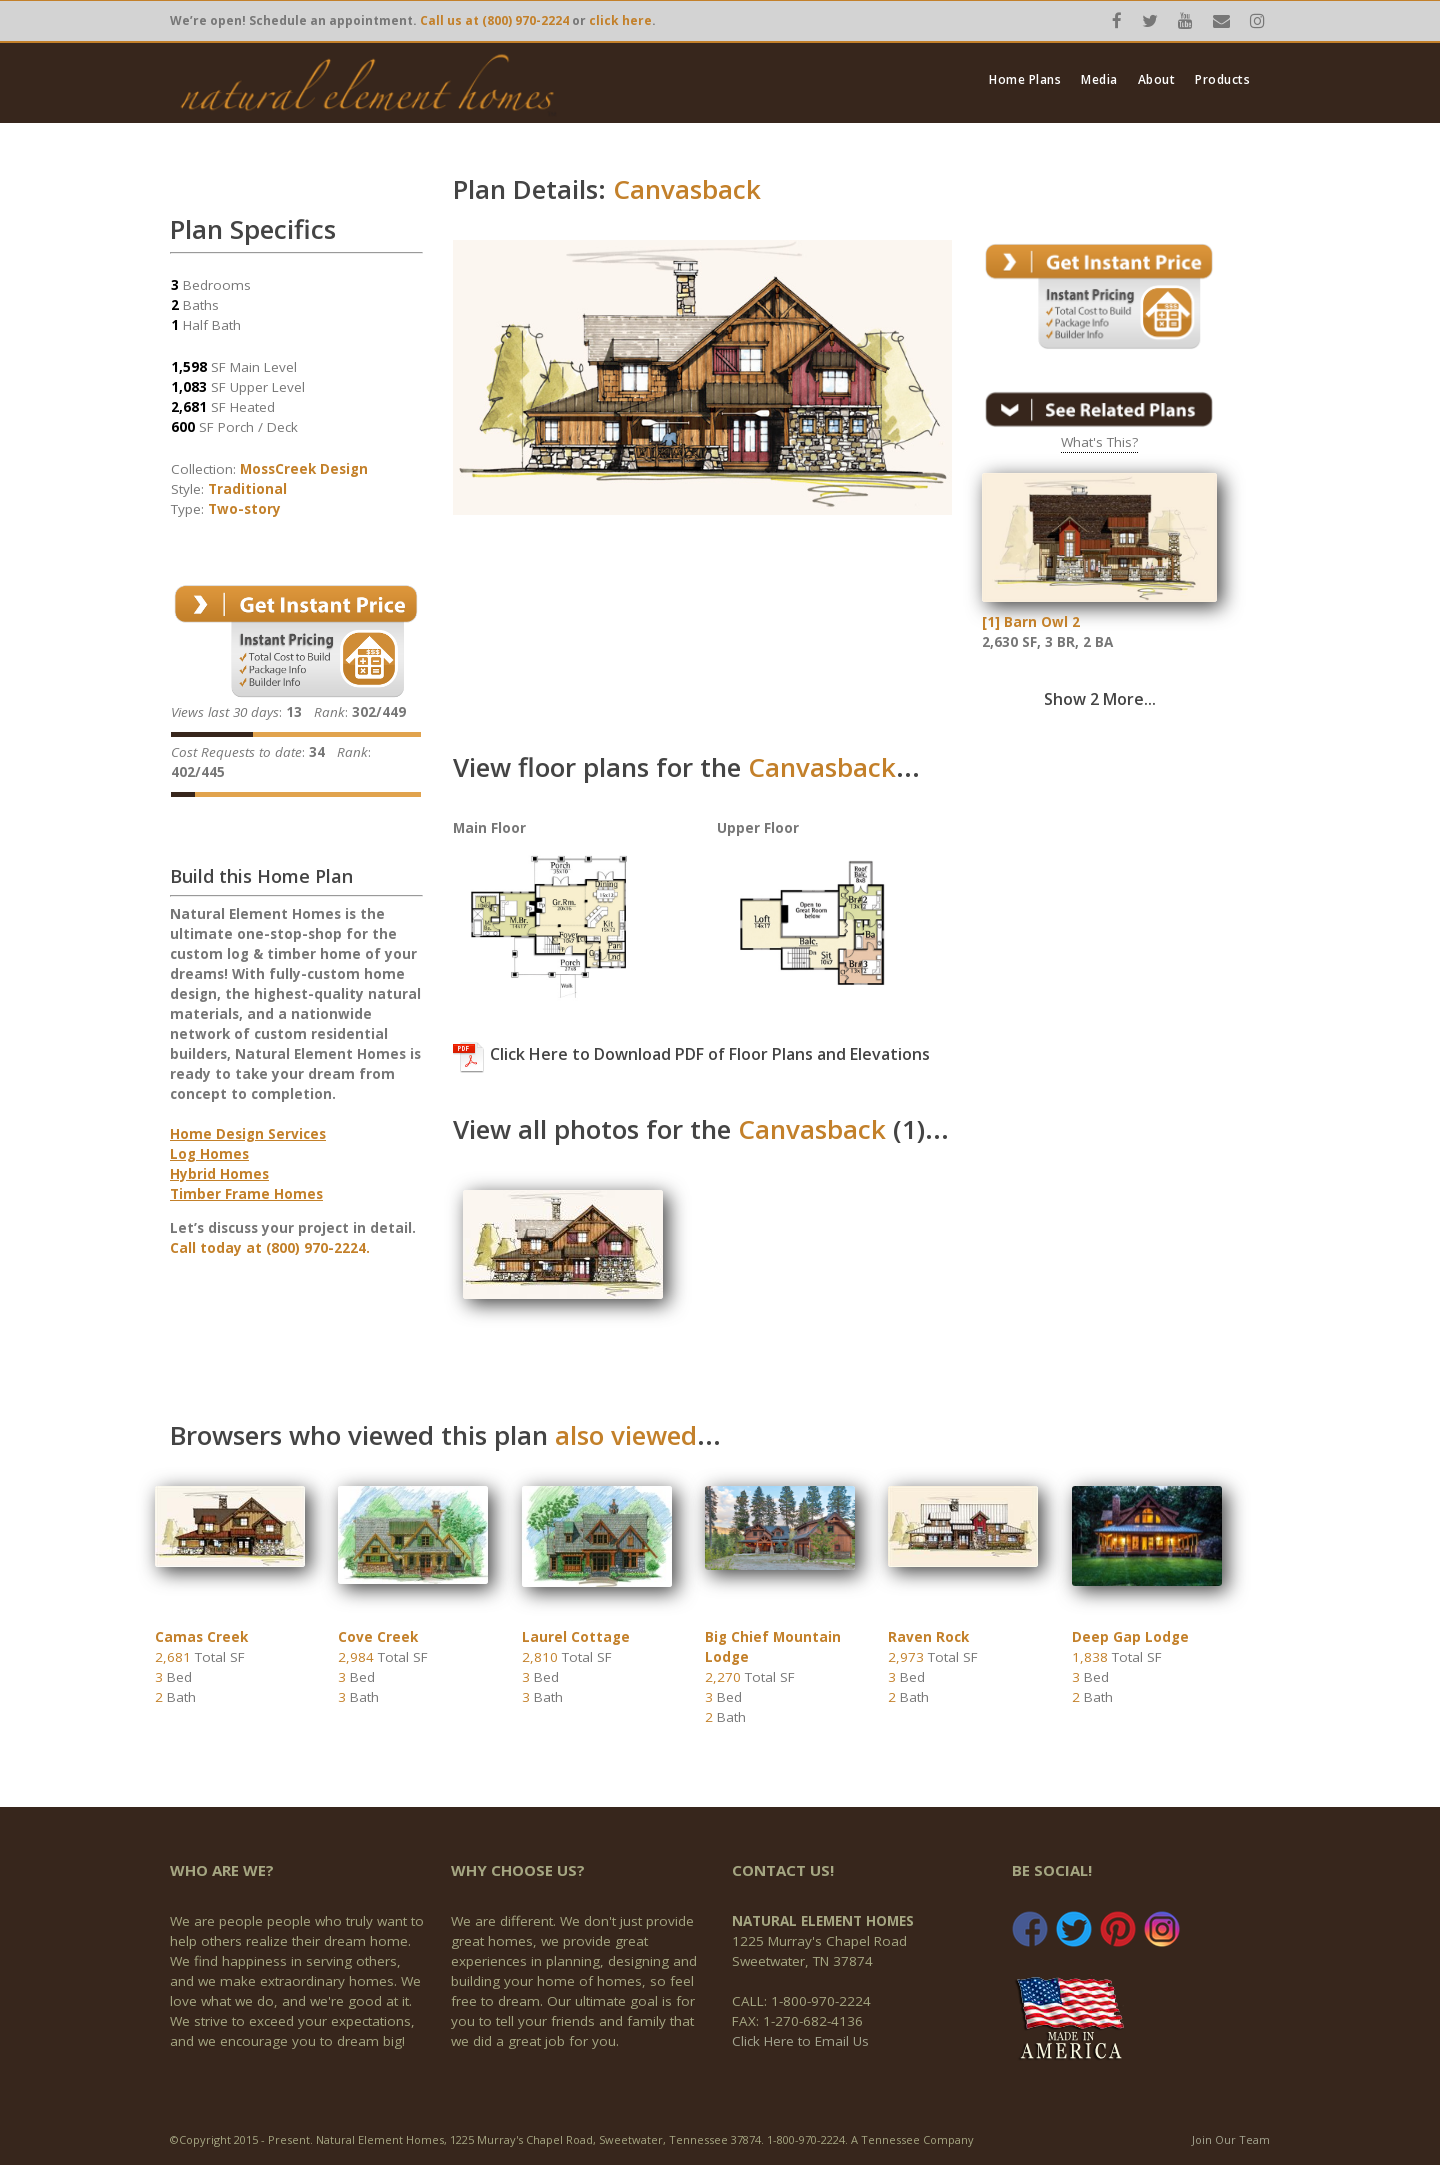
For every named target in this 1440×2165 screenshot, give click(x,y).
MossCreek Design (304, 469)
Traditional (247, 489)
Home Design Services (248, 1134)
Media (1099, 80)
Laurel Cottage (576, 1637)
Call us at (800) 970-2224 (494, 20)
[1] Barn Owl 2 (1031, 622)
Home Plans (1025, 80)
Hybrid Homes (219, 1174)
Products (1222, 80)
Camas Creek (201, 1637)
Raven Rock (928, 1637)
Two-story (244, 509)
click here (620, 20)
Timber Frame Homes (246, 1194)
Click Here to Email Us (800, 2041)
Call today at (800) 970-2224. (270, 1248)
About (1157, 80)
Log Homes (209, 1154)
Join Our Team (1231, 2139)
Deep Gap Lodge (1130, 1637)
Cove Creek (378, 1637)
